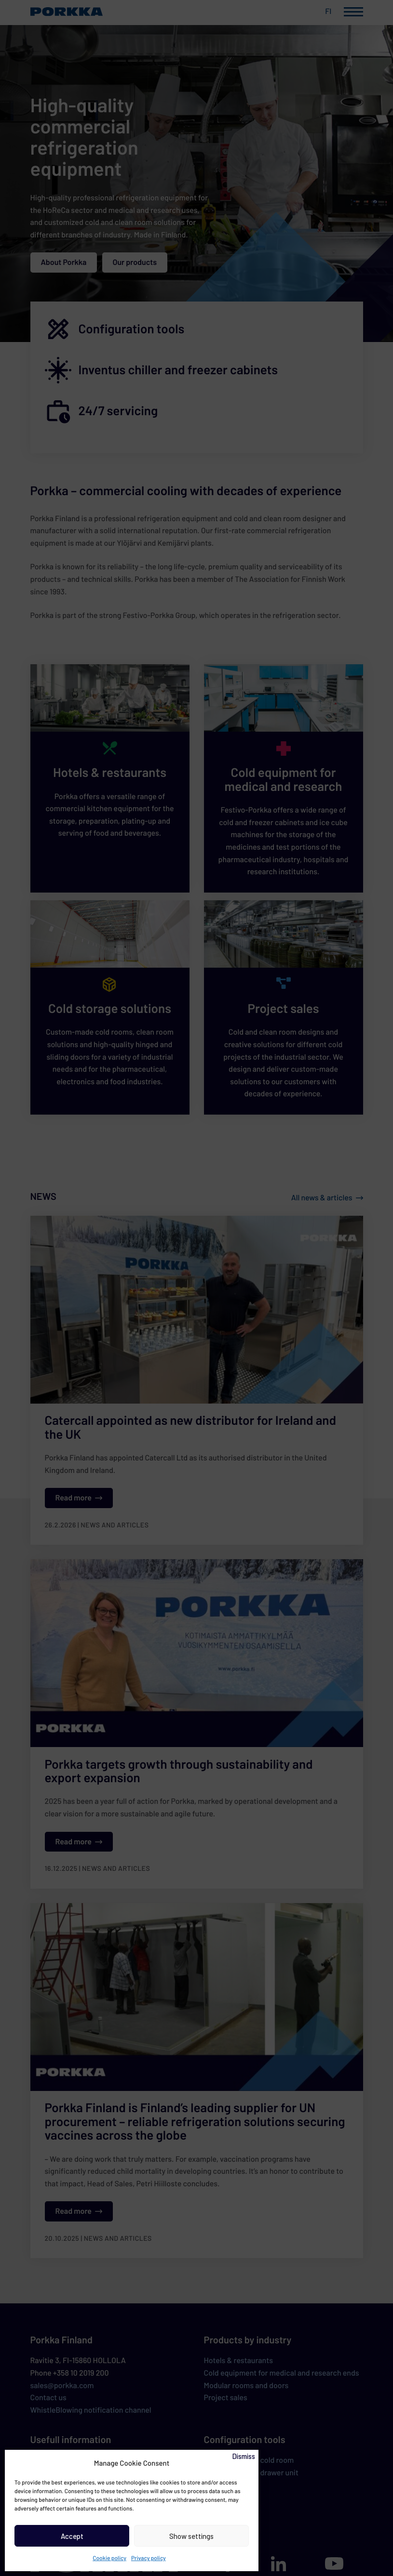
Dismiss (243, 2456)
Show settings (191, 2536)
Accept (72, 2536)
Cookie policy (109, 2558)
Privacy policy (148, 2558)
